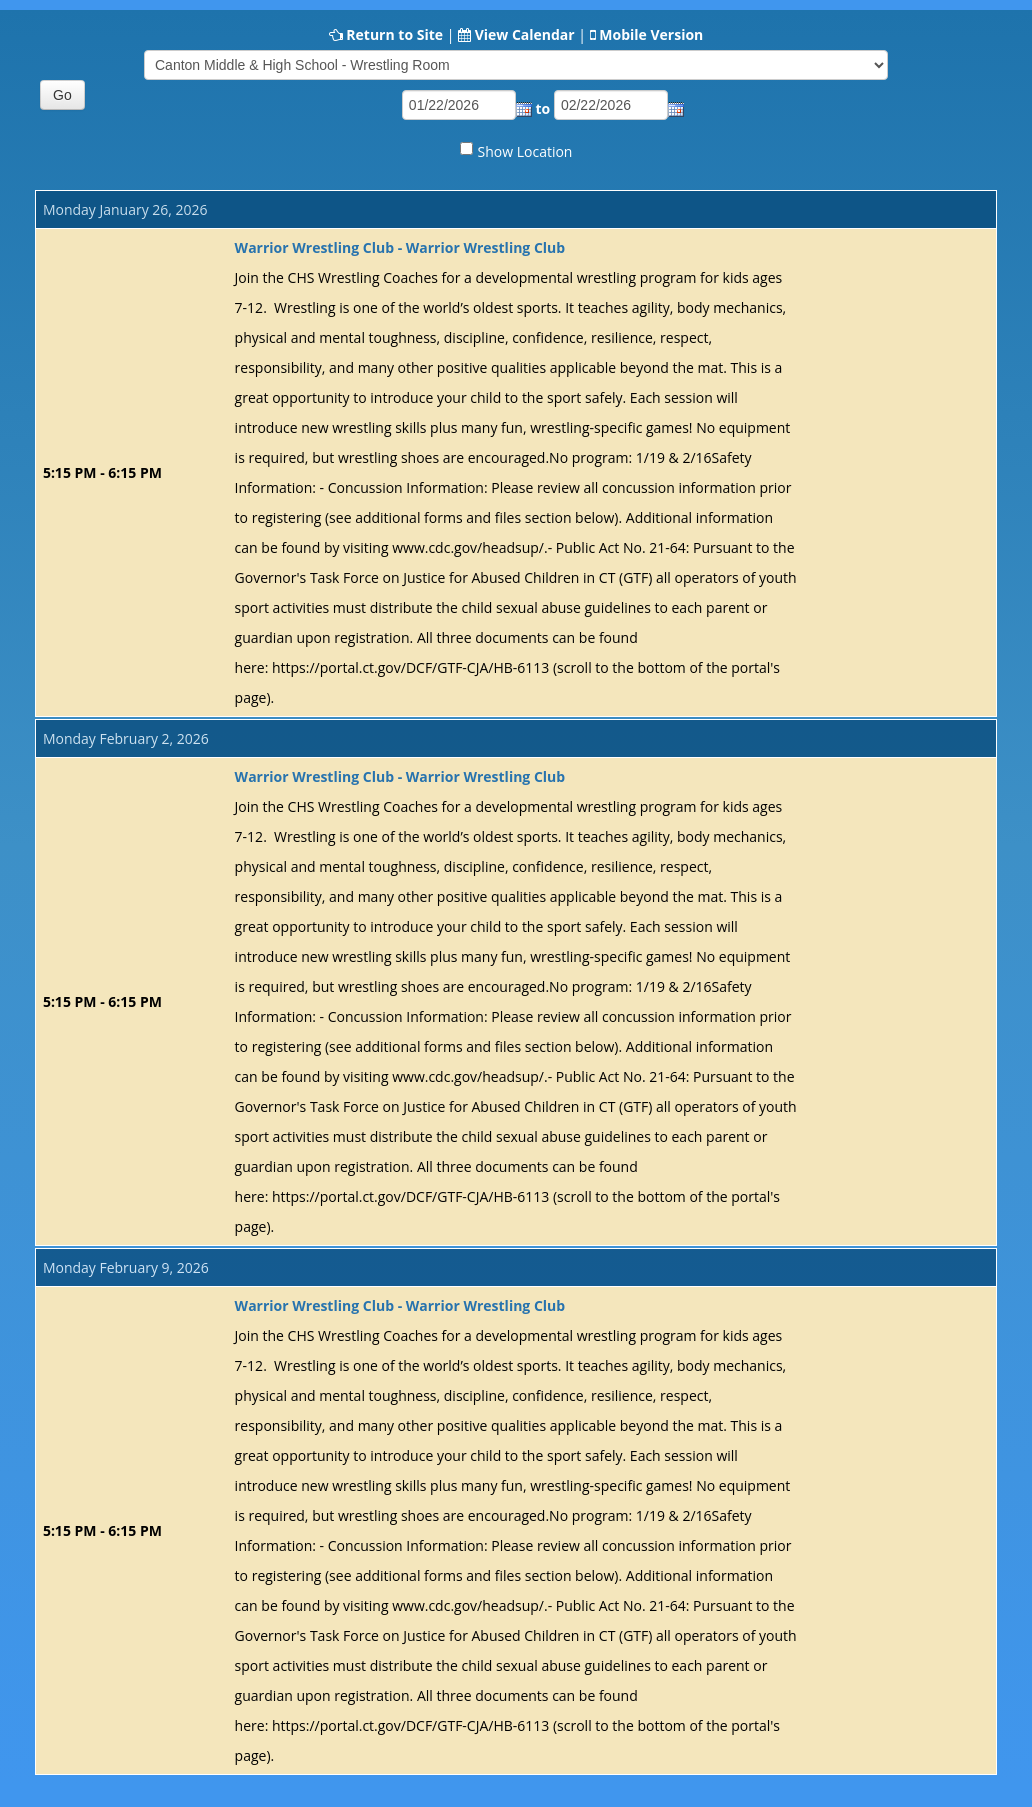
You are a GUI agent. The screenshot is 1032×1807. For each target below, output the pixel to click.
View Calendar (525, 34)
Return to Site (394, 34)
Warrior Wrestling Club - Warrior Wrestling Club (400, 247)
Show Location (525, 151)
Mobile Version (651, 34)
